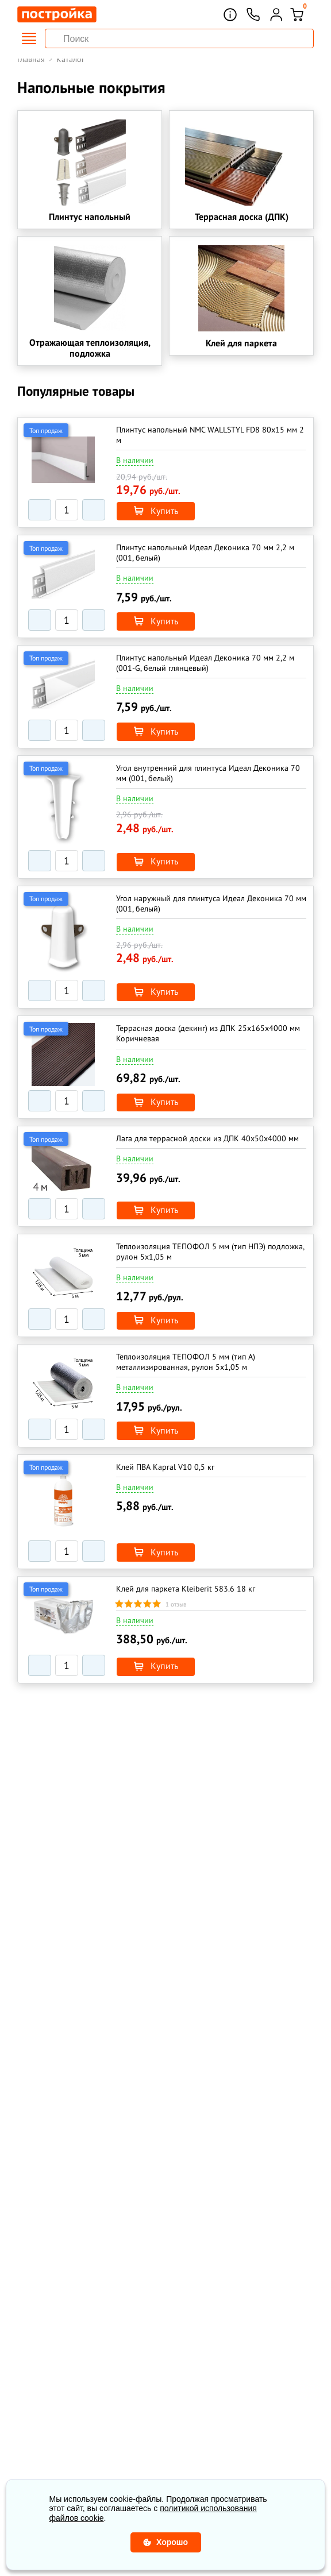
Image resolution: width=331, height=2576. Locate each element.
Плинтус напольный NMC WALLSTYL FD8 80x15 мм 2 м (210, 444)
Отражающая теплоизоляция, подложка (90, 355)
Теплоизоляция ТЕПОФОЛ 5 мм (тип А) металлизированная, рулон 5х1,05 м (185, 1360)
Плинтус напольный (89, 219)
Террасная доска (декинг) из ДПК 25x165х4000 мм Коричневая (208, 1036)
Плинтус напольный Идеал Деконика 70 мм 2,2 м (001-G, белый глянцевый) (205, 669)
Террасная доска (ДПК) (241, 219)
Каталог (70, 59)
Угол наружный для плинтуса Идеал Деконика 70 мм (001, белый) (211, 907)
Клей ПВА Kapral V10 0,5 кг (165, 1463)
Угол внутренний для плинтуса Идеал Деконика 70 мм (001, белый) (208, 778)
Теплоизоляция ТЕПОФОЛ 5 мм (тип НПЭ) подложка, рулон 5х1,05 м (210, 1251)
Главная (31, 59)
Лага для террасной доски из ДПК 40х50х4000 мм (207, 1139)
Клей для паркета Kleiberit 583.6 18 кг (185, 1584)
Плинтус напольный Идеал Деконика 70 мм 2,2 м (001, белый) (205, 561)
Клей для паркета (241, 352)
